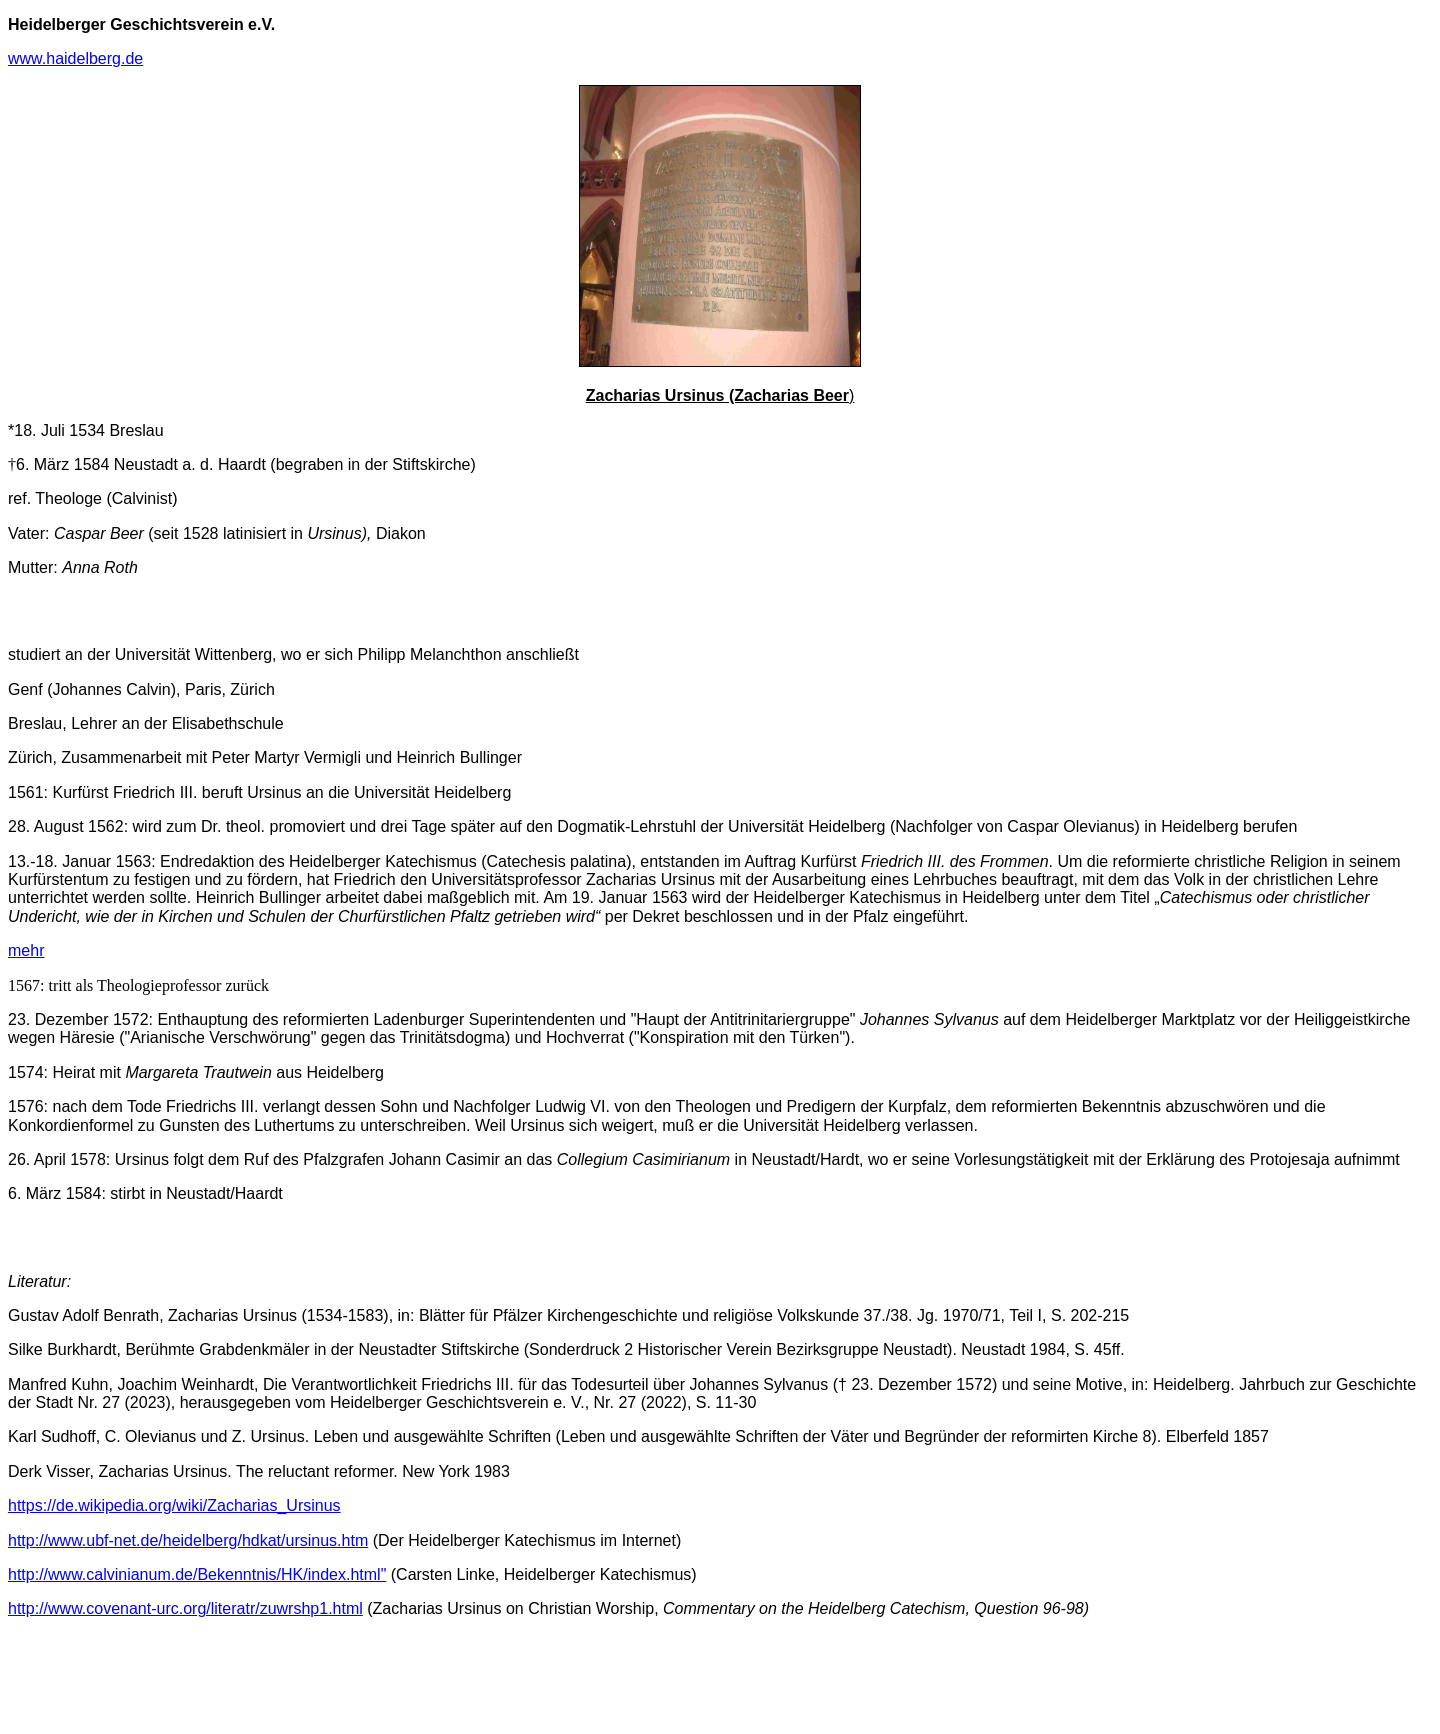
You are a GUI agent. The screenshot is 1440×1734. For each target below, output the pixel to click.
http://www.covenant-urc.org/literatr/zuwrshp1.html (185, 1608)
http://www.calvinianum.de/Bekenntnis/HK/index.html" (197, 1574)
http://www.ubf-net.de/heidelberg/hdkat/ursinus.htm (188, 1540)
